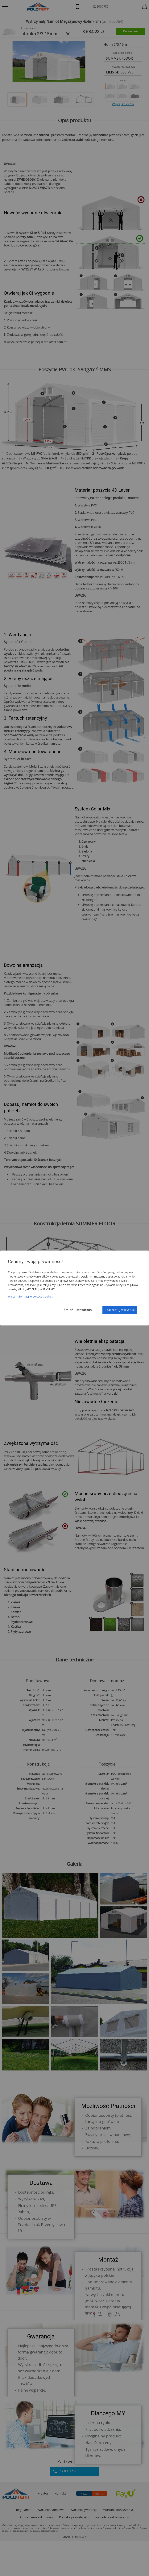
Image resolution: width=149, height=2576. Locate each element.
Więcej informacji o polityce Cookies (30, 1296)
